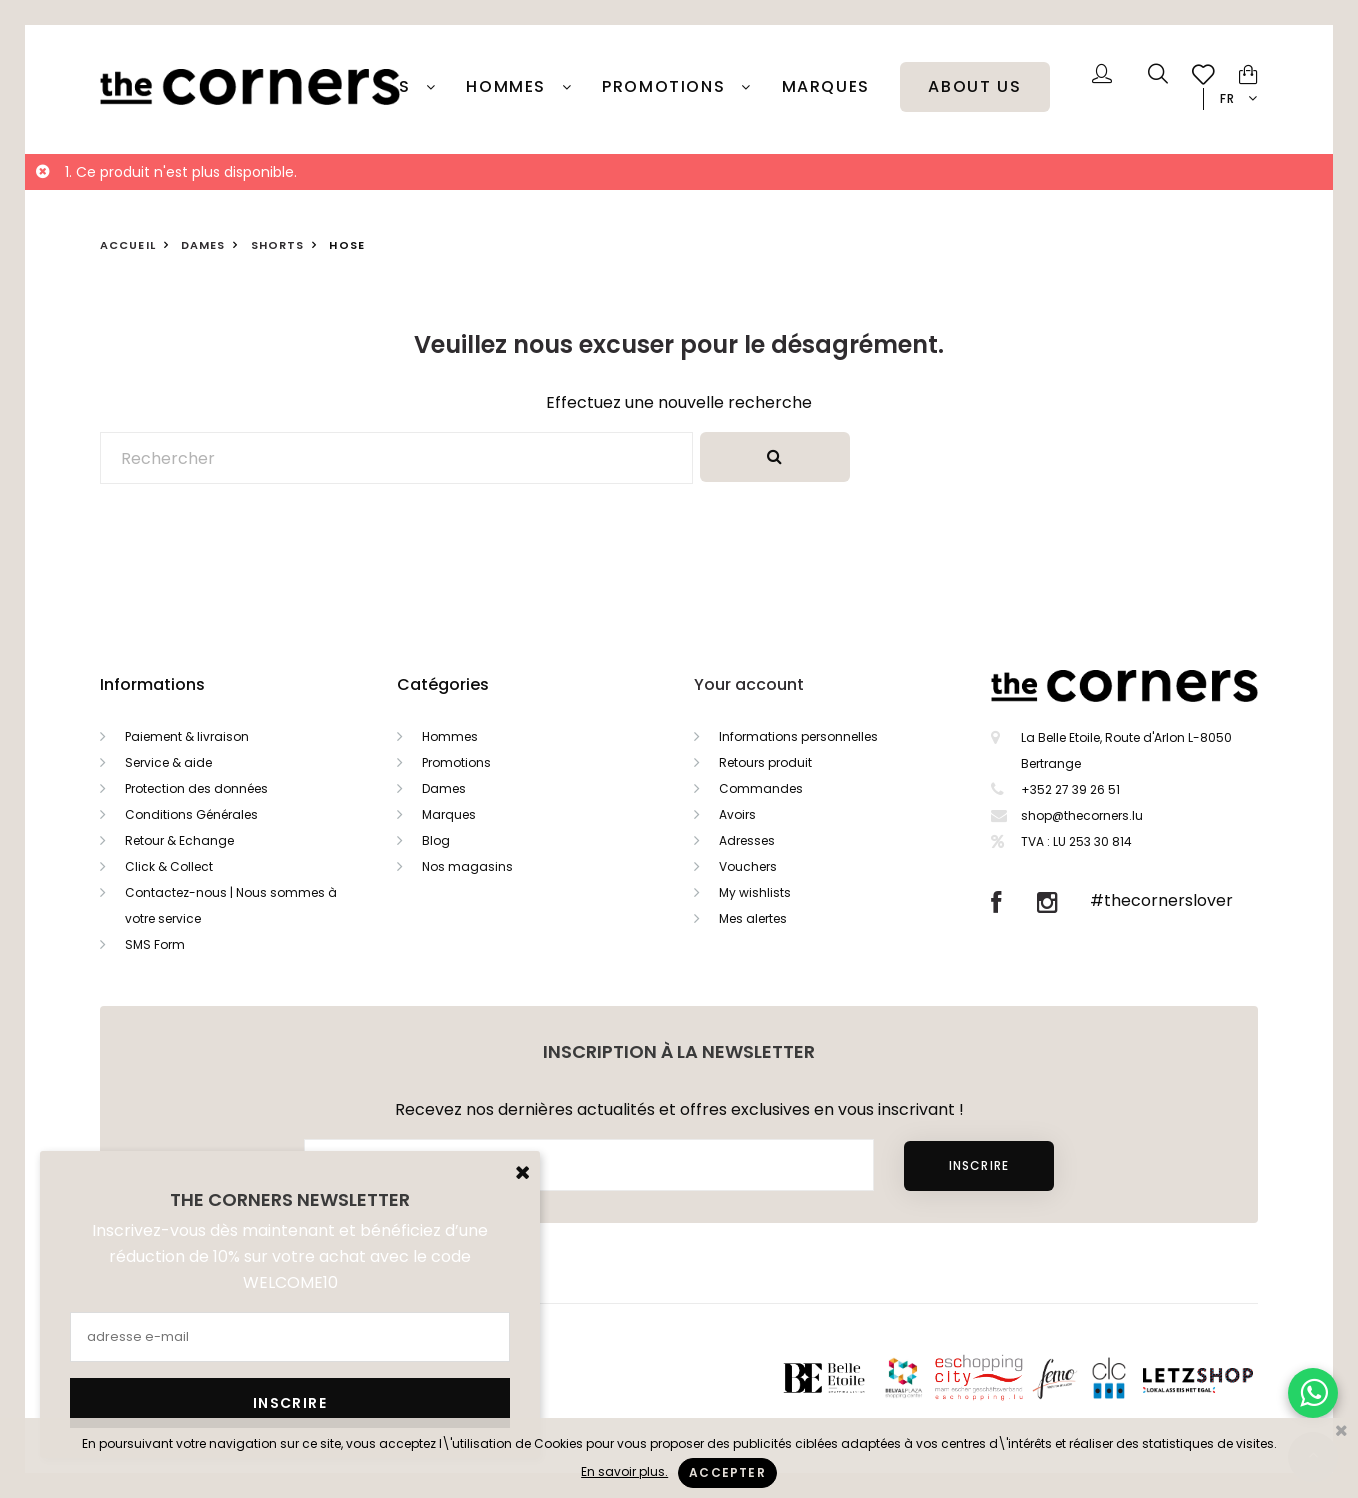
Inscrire (979, 1165)
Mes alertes (753, 918)
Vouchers (748, 866)
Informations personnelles (798, 736)
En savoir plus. (624, 1471)
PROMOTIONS (666, 87)
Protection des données (196, 788)
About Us (974, 87)
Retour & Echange (179, 840)
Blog (436, 840)
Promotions (456, 762)
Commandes (761, 788)
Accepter (727, 1472)
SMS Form (155, 944)
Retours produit (765, 762)
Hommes (508, 87)
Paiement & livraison (187, 736)
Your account (749, 684)
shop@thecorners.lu (1082, 815)
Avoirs (737, 814)
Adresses (747, 840)
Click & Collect (169, 866)
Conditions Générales (191, 814)
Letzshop (1222, 1377)
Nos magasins (467, 866)
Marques (826, 87)
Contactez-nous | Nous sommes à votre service (231, 905)
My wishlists (755, 892)
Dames (444, 788)
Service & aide (168, 762)
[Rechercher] (396, 458)
